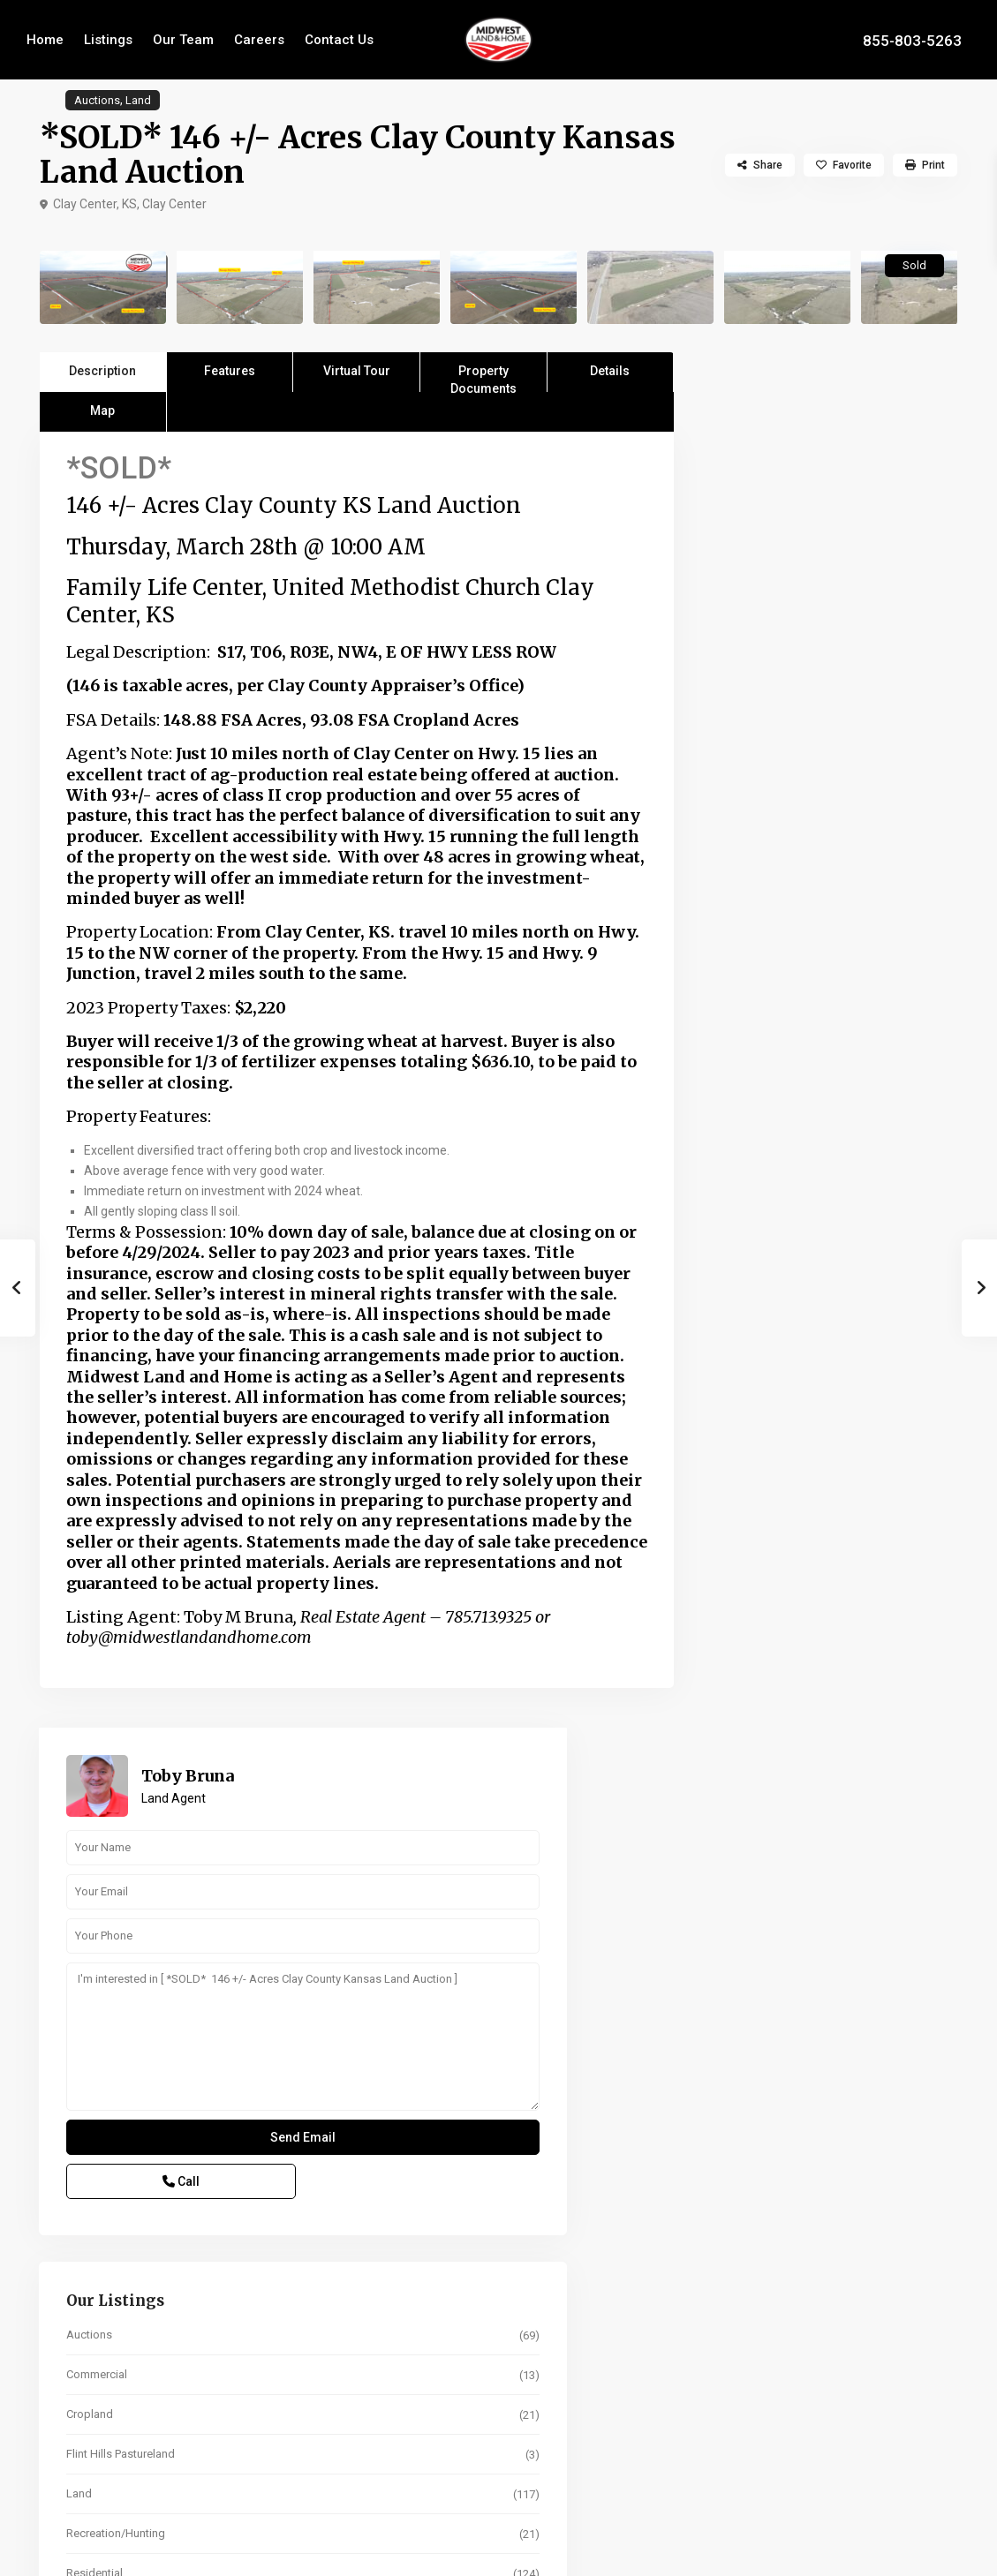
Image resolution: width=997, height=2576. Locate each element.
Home (45, 40)
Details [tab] (610, 371)
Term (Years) (762, 2287)
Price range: (757, 1613)
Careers (259, 40)
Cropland (751, 1039)
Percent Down (766, 2224)
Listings (108, 40)
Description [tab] (102, 371)
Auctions (97, 100)
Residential (756, 1198)
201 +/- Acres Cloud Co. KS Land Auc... (873, 1998)
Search (829, 1693)
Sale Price (755, 2160)
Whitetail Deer (763, 1238)
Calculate (829, 2425)
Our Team (183, 40)
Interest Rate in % (773, 2351)
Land (138, 100)
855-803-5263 (912, 40)
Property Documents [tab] (483, 378)
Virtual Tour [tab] (356, 371)
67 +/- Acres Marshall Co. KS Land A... (866, 1851)
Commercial (758, 999)
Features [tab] (229, 371)
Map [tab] (102, 410)
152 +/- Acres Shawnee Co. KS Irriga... (866, 1924)
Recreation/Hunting (777, 1158)
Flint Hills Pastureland (782, 1079)
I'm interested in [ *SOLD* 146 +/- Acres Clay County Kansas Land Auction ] (829, 661)
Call (777, 807)
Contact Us (339, 40)
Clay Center (174, 204)
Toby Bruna (849, 400)
